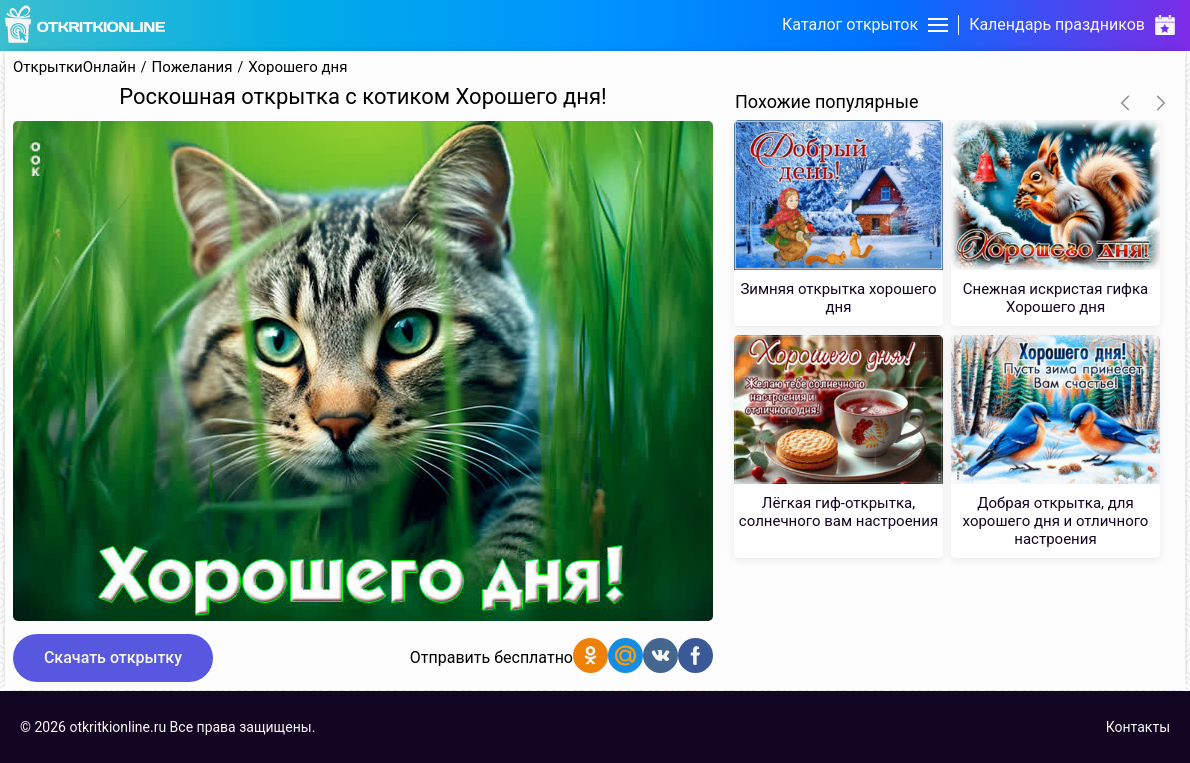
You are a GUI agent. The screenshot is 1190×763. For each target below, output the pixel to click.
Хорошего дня (297, 67)
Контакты (1138, 727)
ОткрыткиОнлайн (74, 67)
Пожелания (192, 67)
